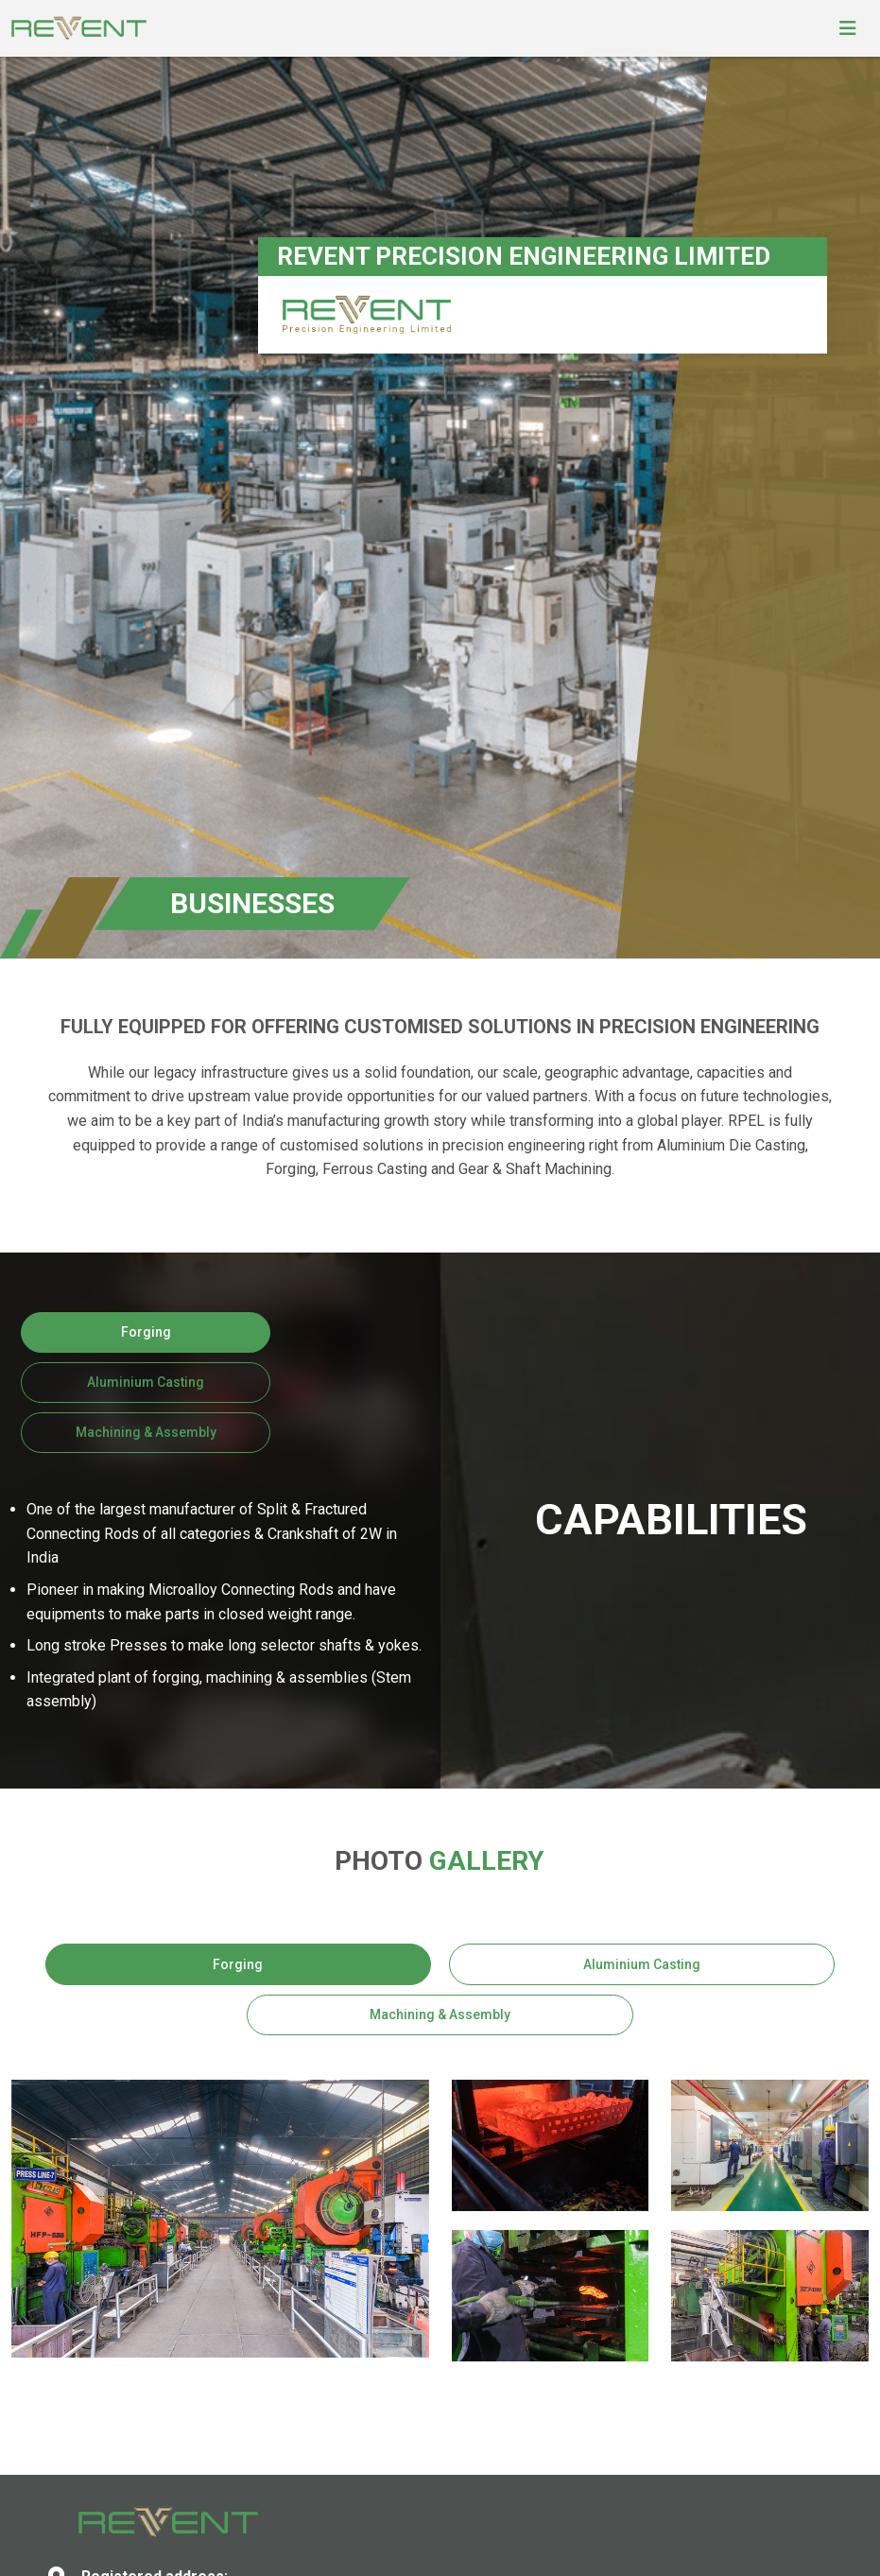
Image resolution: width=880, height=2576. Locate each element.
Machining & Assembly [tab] (146, 1432)
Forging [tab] (146, 1332)
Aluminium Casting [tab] (145, 1382)
